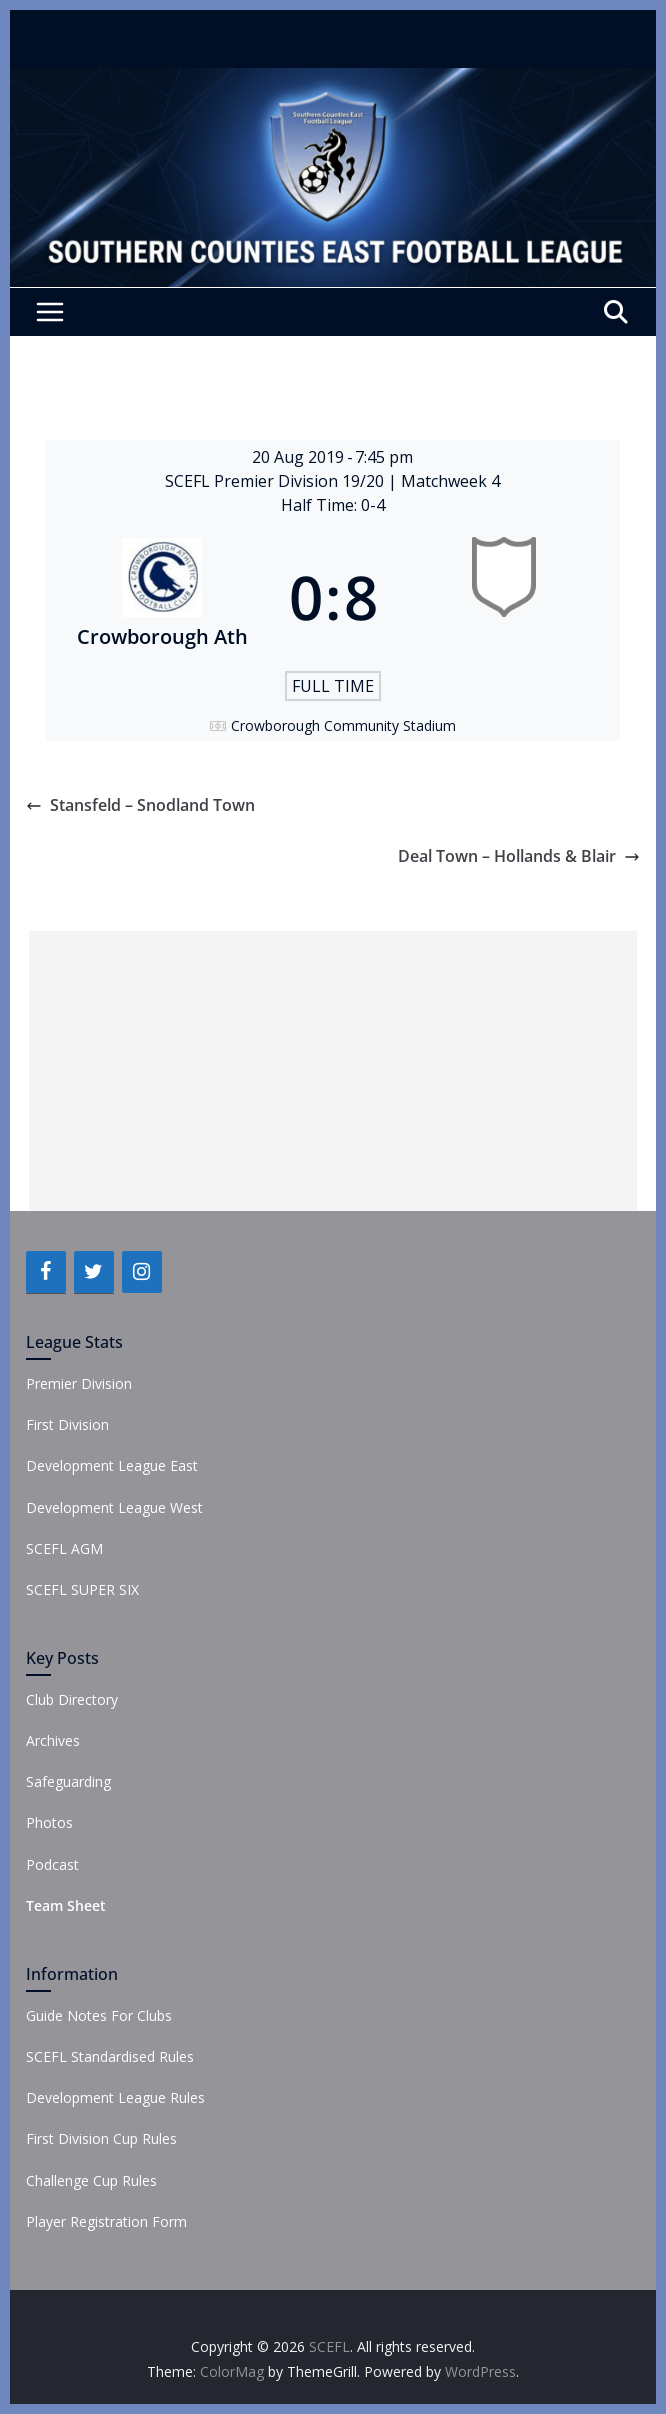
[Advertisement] (332, 1071)
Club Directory (72, 1699)
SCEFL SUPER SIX (82, 1589)
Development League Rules (115, 2097)
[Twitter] (94, 1272)
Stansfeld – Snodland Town (140, 805)
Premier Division (79, 1383)
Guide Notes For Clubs (99, 2015)
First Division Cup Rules (101, 2138)
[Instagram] (142, 1272)
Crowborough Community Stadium (343, 725)
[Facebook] (46, 1272)
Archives (53, 1740)
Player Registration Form (106, 2221)
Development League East (112, 1465)
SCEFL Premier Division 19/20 (276, 481)
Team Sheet (66, 1905)
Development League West (114, 1507)
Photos (49, 1822)
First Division (67, 1424)
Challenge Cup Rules (91, 2180)
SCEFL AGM (64, 1548)
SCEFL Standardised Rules (110, 2056)
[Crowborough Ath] (162, 597)
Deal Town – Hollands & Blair (519, 856)
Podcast (52, 1864)
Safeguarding (68, 1781)
